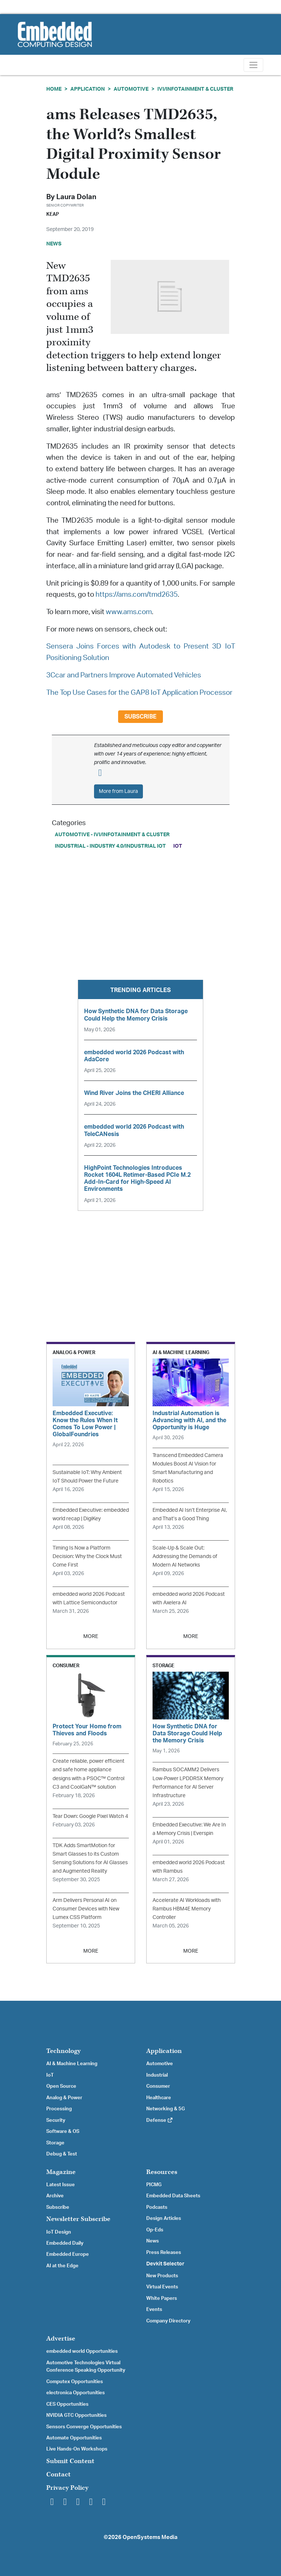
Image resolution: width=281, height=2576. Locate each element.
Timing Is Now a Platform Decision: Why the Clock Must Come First (87, 1556)
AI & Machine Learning (71, 2063)
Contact (58, 2474)
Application (87, 89)
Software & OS (62, 2131)
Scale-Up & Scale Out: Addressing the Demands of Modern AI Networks (185, 1556)
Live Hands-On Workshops (76, 2449)
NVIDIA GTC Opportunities (76, 2415)
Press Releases (163, 2252)
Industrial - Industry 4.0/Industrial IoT (110, 846)
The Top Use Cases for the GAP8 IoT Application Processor (139, 692)
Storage (55, 2143)
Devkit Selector (165, 2264)
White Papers (161, 2298)
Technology (63, 2051)
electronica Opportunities (75, 2393)
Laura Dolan (76, 197)
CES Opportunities (67, 2404)
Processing (59, 2109)
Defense (159, 2120)
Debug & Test (61, 2154)
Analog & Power (64, 2098)
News (152, 2241)
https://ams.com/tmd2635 (137, 594)
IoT (177, 846)
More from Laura (118, 791)
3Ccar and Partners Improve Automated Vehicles (123, 675)
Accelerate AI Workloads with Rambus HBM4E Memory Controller (187, 1908)
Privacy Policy (67, 2487)
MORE (90, 1636)
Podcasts (156, 2207)
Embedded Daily (64, 2243)
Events (154, 2309)
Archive (55, 2196)
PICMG (153, 2185)
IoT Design (58, 2232)
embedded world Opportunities (82, 2351)
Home (53, 89)
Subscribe (140, 717)
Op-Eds (154, 2230)
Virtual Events (162, 2287)
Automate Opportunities (74, 2438)
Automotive (131, 89)
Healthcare (158, 2098)
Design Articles (163, 2218)
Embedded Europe (67, 2254)
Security (55, 2120)
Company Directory (168, 2321)
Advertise (60, 2338)
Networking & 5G (165, 2109)
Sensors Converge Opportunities (84, 2427)
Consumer (158, 2086)
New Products (162, 2276)
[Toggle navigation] (253, 65)
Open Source (61, 2086)
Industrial (157, 2075)
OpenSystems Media (150, 2537)
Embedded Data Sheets (173, 2196)
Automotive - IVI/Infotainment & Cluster (112, 834)
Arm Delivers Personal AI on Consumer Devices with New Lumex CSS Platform (86, 1908)
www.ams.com (129, 612)
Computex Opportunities (74, 2381)
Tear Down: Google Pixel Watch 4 (90, 1816)
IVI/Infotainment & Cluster (195, 89)
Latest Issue (60, 2185)
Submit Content (70, 2461)
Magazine (61, 2172)
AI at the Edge (62, 2266)
